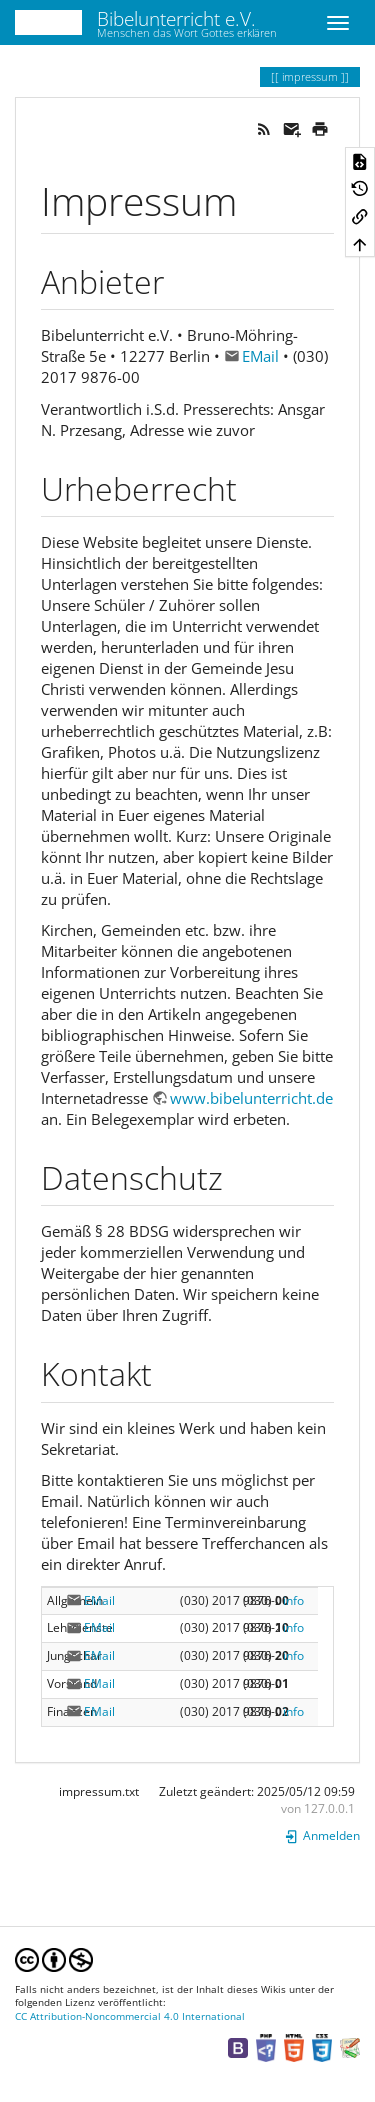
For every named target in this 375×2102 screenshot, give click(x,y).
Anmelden (322, 647)
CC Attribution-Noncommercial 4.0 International (130, 827)
